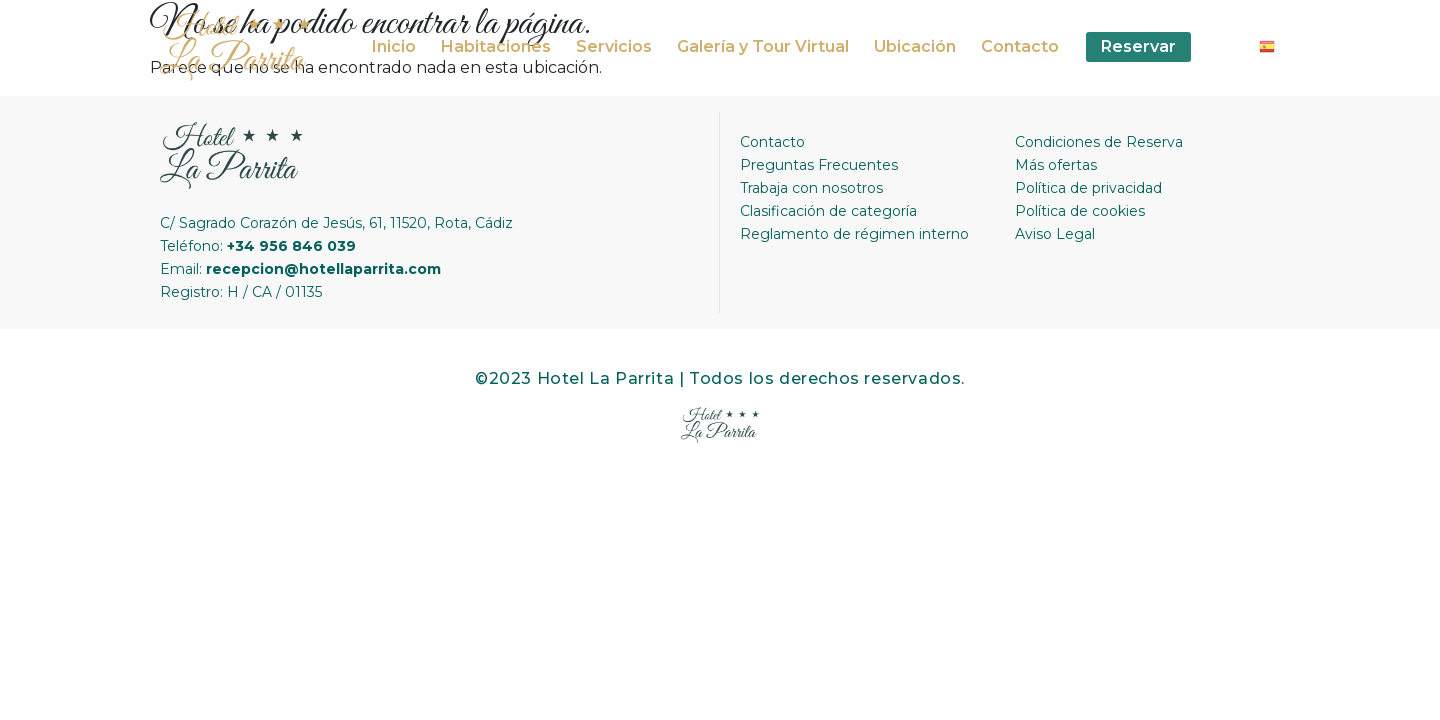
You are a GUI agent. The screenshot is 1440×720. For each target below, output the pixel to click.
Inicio (394, 46)
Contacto (1020, 46)
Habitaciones (496, 46)
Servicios (614, 46)
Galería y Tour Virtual (763, 46)
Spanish (1274, 48)
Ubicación (915, 46)
